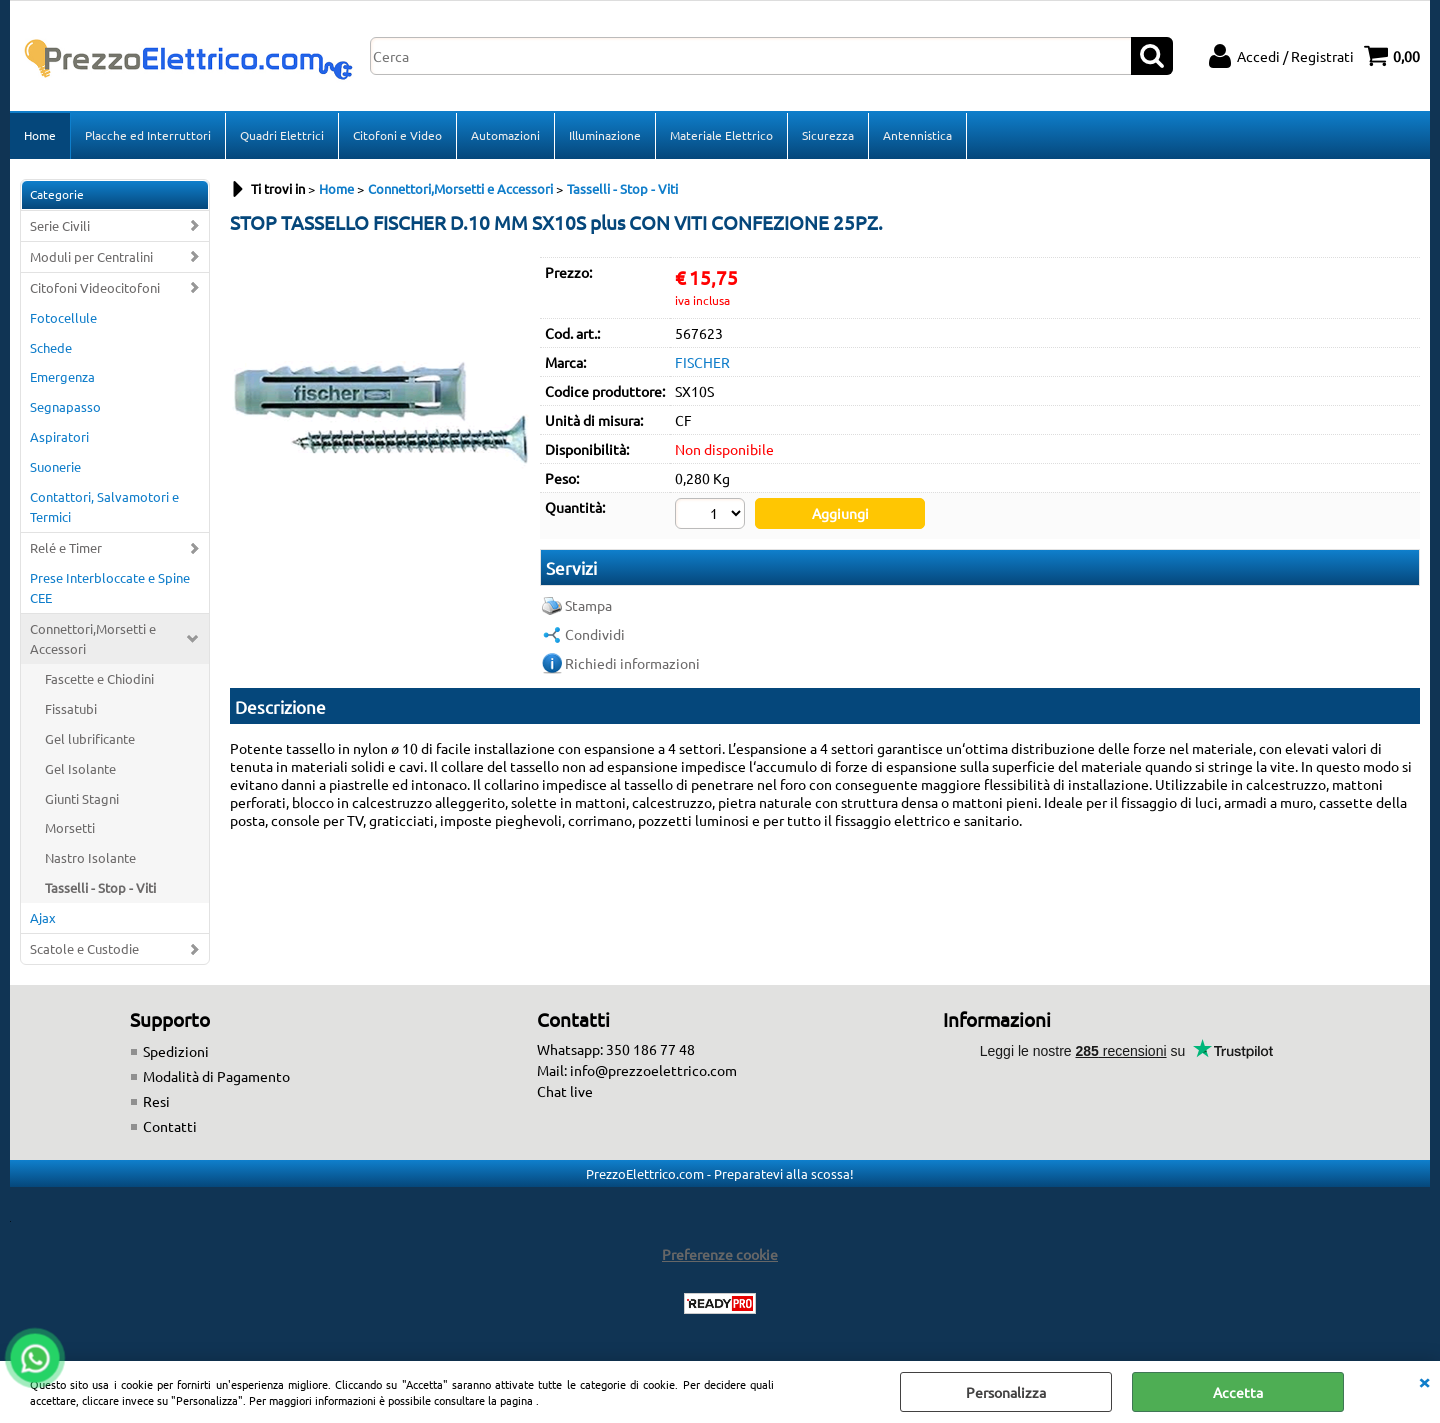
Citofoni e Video (397, 135)
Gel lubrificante (90, 738)
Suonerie (55, 466)
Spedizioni (176, 1051)
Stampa (588, 605)
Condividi (595, 634)
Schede (51, 347)
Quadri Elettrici (282, 135)
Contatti (170, 1126)
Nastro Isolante (90, 857)
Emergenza (62, 376)
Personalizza (1006, 1392)
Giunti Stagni (82, 798)
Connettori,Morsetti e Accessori (93, 638)
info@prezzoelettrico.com (653, 1070)
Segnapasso (65, 406)
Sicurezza (828, 135)
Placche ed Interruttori (148, 135)
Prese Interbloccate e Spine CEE (110, 587)
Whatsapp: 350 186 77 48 (616, 1049)
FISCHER (702, 362)
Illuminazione (605, 135)
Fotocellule (63, 317)
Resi (156, 1101)
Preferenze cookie (720, 1254)
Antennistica (917, 135)
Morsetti (70, 827)
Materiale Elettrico (721, 135)
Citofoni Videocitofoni (95, 287)
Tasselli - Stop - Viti (100, 887)
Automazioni (505, 135)
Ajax (43, 917)
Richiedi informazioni (632, 663)
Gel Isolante (80, 768)
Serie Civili (60, 225)
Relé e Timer (66, 547)
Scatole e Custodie (84, 948)
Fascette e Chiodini (99, 678)
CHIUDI (1424, 1381)
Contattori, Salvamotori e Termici (104, 506)
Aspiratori (59, 436)
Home (40, 135)
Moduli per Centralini (91, 256)
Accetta (1238, 1392)
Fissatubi (71, 708)
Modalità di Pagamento (216, 1076)
